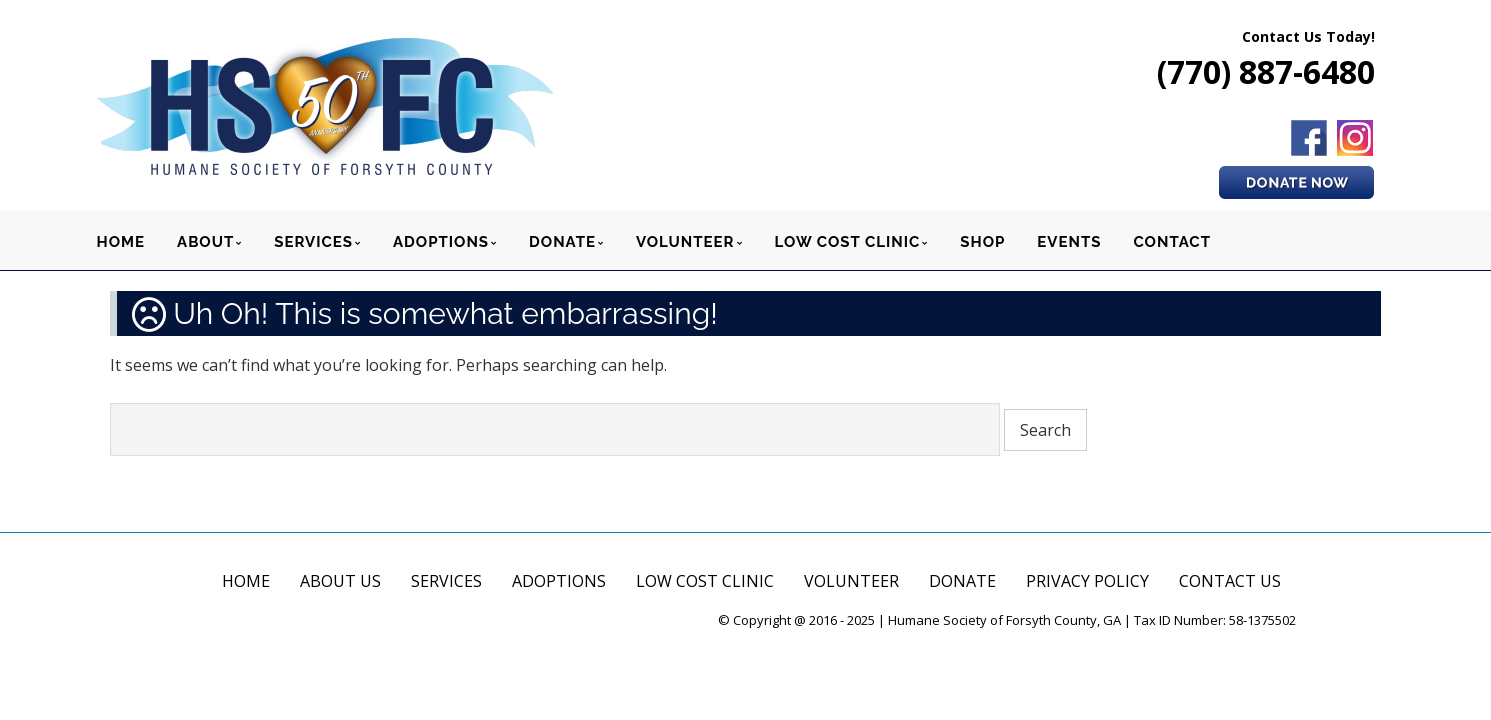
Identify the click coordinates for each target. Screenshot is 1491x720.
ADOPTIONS (441, 242)
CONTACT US (1230, 581)
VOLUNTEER (685, 242)
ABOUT (205, 242)
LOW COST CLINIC (848, 242)
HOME (121, 242)
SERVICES (313, 242)
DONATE (562, 242)
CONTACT (1171, 242)
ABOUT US (340, 581)
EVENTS (1069, 242)
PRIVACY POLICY (1087, 581)
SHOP (982, 242)
